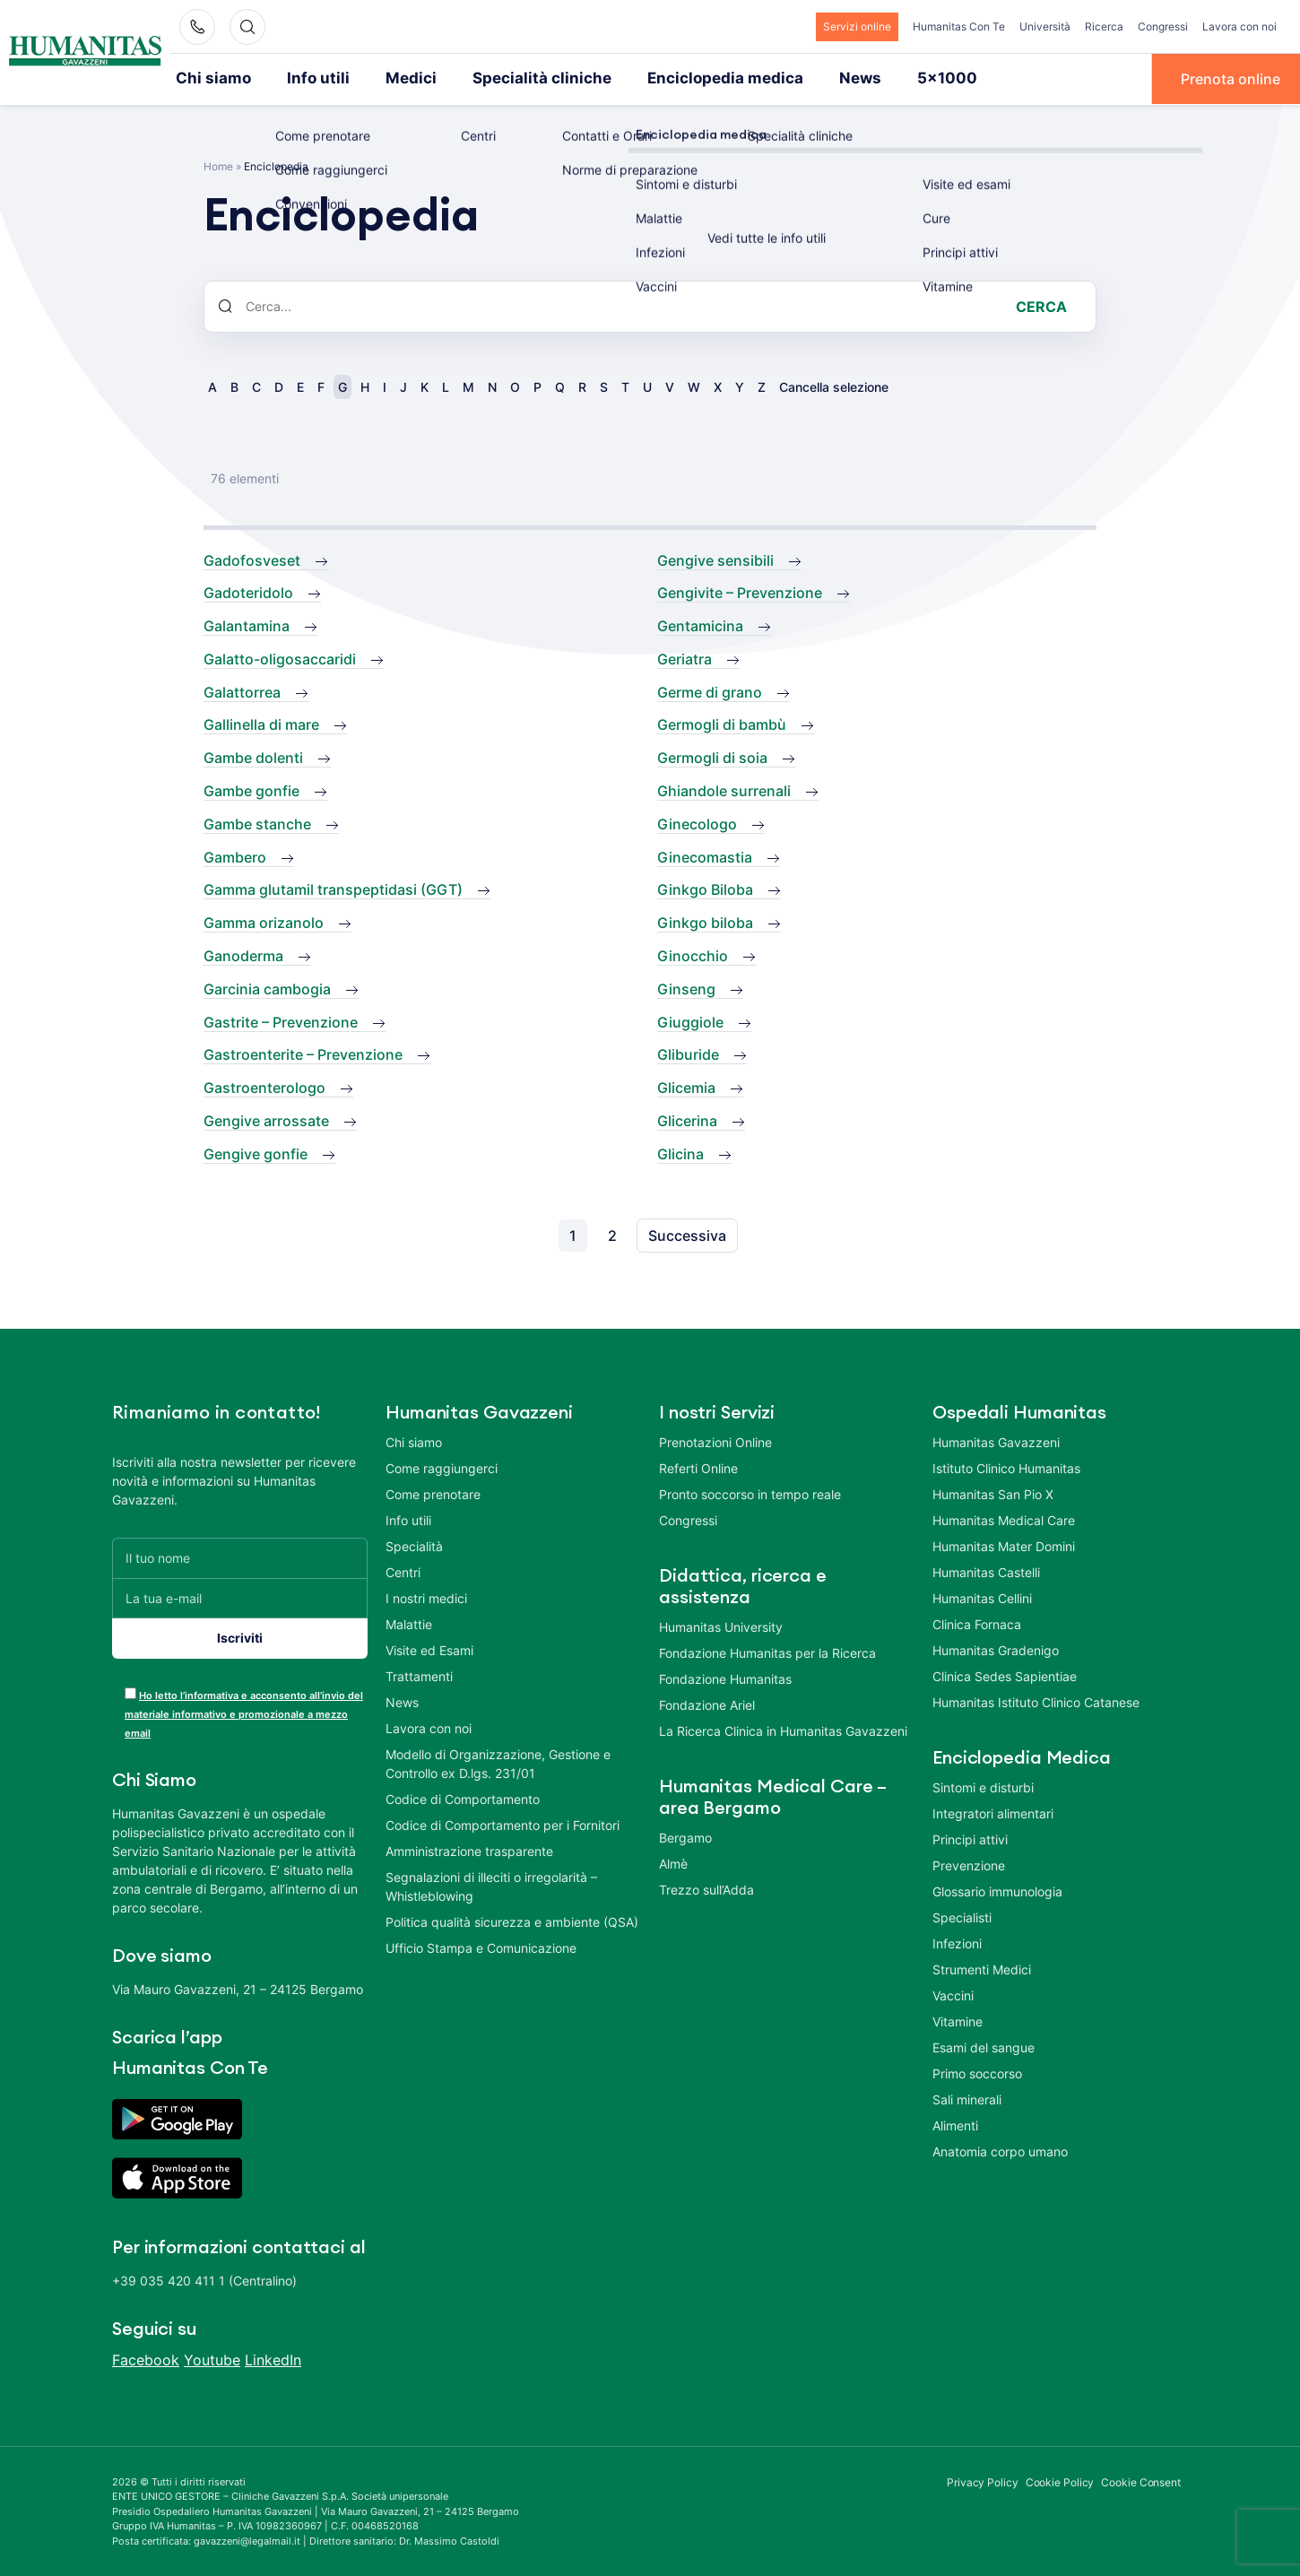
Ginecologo (697, 822)
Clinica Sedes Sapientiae (1004, 1674)
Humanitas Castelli (986, 1570)
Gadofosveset (252, 559)
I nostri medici (426, 1596)
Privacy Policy (982, 2480)
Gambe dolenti (253, 757)
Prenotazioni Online (715, 1440)
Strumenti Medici (981, 1967)
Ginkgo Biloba (705, 889)
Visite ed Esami (429, 1648)
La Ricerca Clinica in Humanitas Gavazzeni (783, 1729)
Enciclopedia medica (681, 78)
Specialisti (962, 1915)
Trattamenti (419, 1674)
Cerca (1041, 305)
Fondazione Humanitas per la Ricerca (767, 1651)
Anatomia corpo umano (1000, 2149)
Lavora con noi (1239, 26)
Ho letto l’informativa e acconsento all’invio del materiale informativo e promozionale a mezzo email (244, 1712)
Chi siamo (210, 78)
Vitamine (957, 2019)
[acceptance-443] (130, 1691)
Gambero (235, 855)
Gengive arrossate (266, 1120)
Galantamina (247, 625)
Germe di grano (709, 690)
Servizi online (857, 26)
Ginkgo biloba (705, 922)
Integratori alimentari (992, 1811)
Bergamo (685, 1835)
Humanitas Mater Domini (1003, 1544)
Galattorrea (242, 690)
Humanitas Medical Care (1003, 1518)
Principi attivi (970, 1837)
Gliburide (688, 1053)
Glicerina (687, 1120)
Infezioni (957, 1941)
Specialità (414, 1544)
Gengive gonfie (256, 1152)
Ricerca (1104, 26)
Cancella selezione (833, 385)
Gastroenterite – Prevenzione (303, 1053)
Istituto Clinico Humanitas (1006, 1466)
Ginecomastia (704, 855)
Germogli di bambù (721, 724)
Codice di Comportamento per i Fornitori (503, 1823)
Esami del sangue (983, 2045)
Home (218, 164)
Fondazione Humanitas (725, 1677)
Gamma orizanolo (264, 922)
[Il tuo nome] (240, 1556)
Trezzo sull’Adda (706, 1887)
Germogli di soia (712, 757)
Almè (673, 1861)
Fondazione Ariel (707, 1703)
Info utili (307, 78)
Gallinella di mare (261, 724)
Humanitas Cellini (982, 1596)
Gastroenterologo (264, 1087)
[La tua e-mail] (240, 1596)
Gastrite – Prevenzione (281, 1020)
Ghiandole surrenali (724, 790)
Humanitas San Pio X (992, 1492)
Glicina (680, 1152)
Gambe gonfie (251, 790)
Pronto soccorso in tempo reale (750, 1492)
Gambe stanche (257, 822)
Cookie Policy (1060, 2480)
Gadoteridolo (248, 592)
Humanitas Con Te (959, 26)
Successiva (687, 1234)
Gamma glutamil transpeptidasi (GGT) (333, 889)
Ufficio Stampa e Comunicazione (481, 1946)
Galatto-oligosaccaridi (280, 657)
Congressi (1163, 26)
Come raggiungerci (442, 1466)
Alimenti (955, 2123)
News (806, 78)
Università (1044, 26)
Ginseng (686, 987)
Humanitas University (721, 1625)
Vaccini (953, 1993)
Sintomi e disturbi (983, 1785)
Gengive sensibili (715, 559)
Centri (403, 1570)
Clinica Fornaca (976, 1622)
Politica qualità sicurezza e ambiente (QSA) (512, 1920)
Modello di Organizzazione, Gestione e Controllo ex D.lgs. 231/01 (498, 1762)
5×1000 (888, 78)
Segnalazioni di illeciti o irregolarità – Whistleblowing (491, 1885)
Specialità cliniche (513, 78)
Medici (393, 78)
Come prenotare (433, 1492)
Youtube (212, 2358)
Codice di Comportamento (463, 1797)
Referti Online (698, 1466)
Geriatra (684, 657)
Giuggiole (690, 1020)
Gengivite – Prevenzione (739, 592)
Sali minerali (966, 2097)
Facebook (145, 2358)
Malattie (409, 1622)
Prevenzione (968, 1863)
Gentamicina (700, 625)
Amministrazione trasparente (469, 1849)
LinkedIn (273, 2358)
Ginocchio (692, 955)
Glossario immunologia (997, 1889)
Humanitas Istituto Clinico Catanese (1036, 1700)
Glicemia (686, 1087)
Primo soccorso (977, 2071)
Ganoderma (243, 955)
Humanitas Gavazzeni (996, 1440)
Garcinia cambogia (267, 987)
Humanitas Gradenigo (995, 1648)
